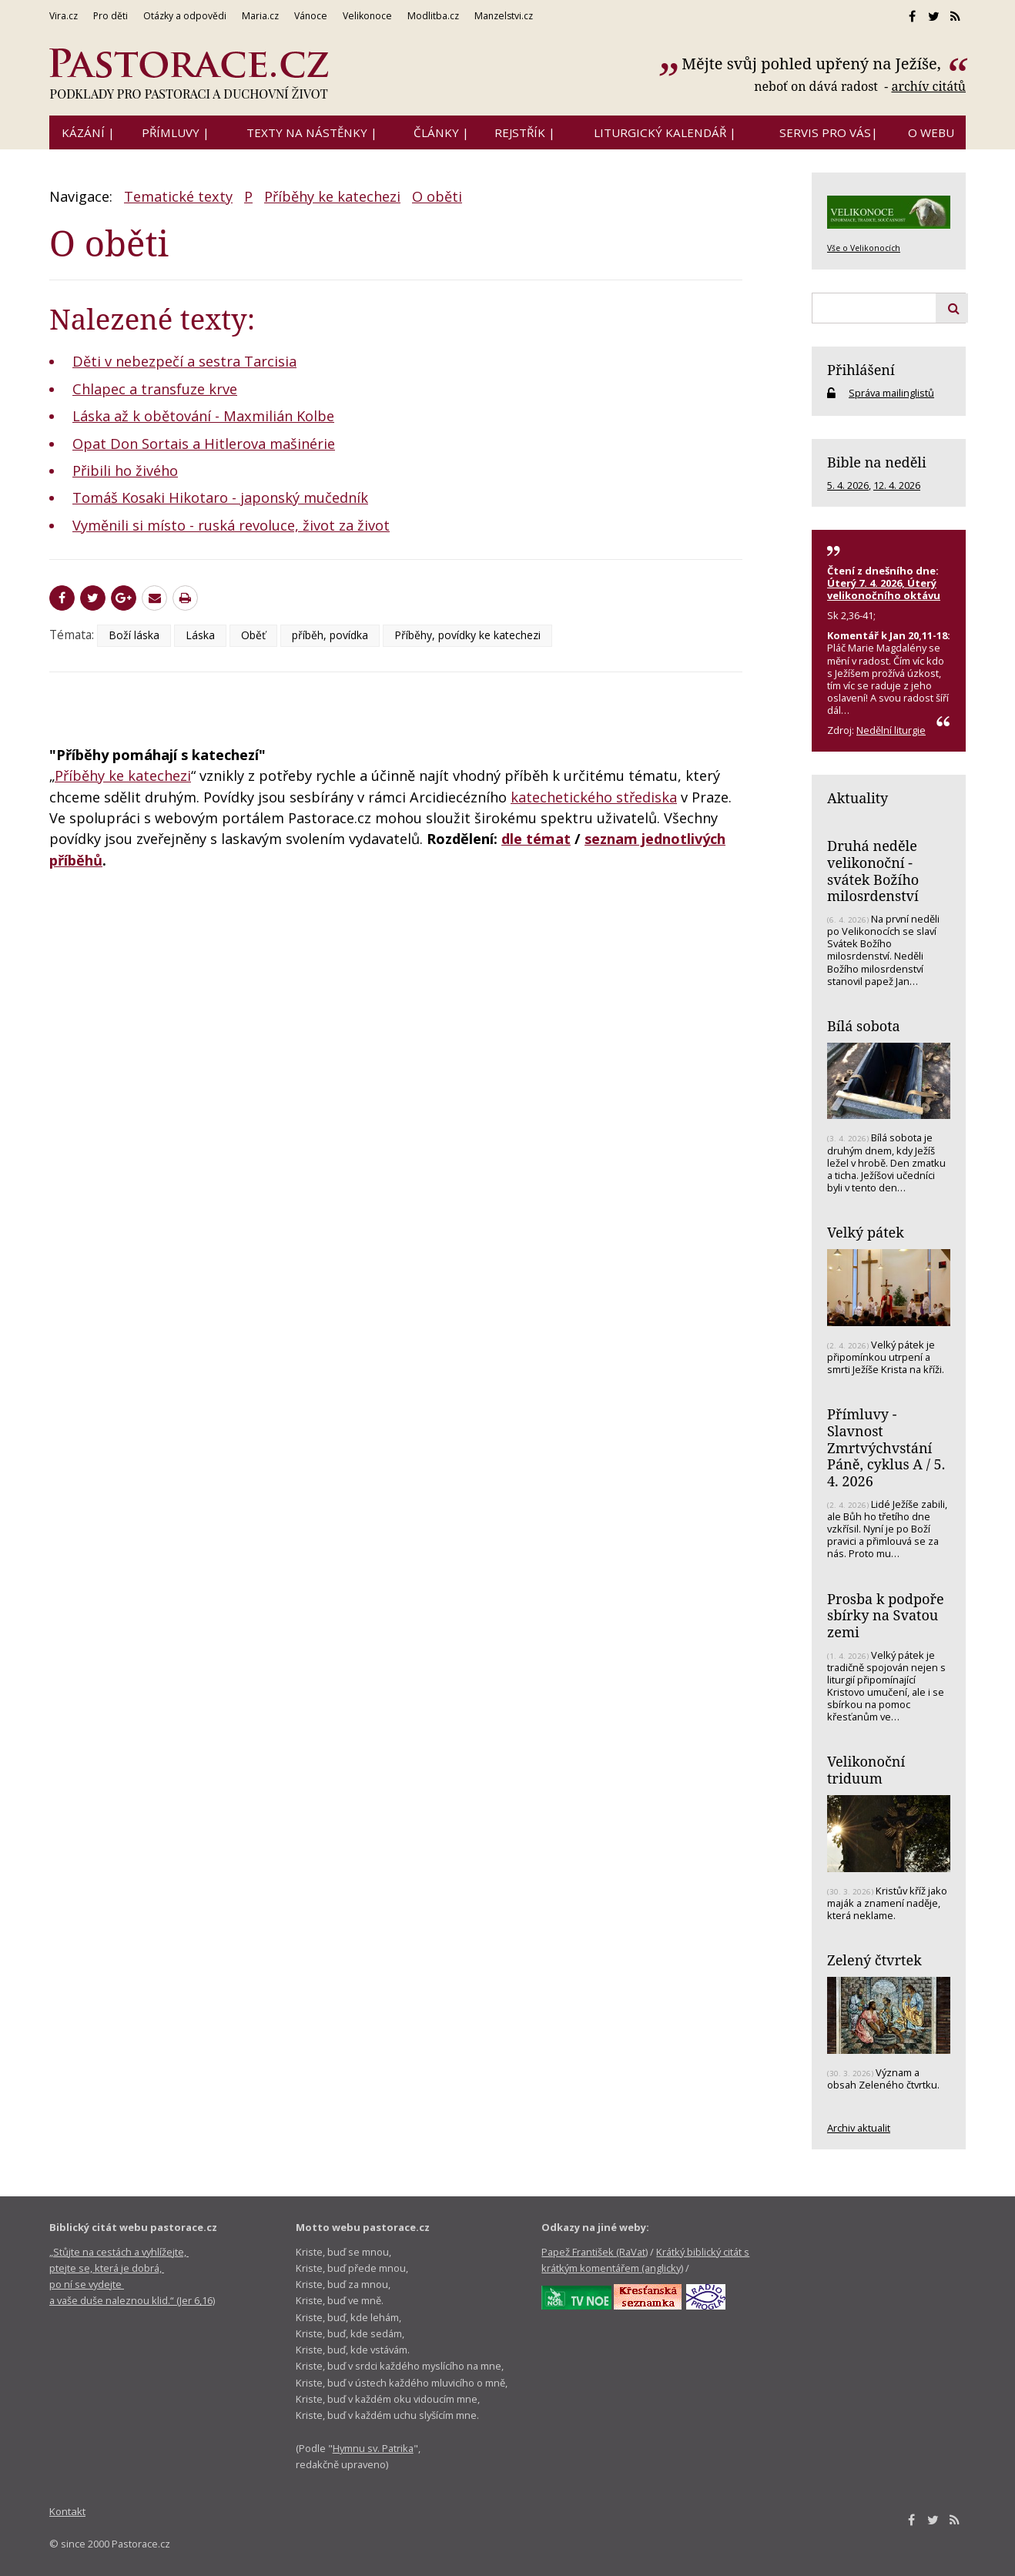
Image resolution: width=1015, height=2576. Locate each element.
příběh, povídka (330, 635)
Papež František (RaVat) (594, 2252)
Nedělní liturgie (891, 730)
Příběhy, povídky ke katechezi (467, 635)
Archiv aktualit (858, 2128)
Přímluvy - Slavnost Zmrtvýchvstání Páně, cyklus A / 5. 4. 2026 (886, 1447)
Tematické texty (178, 196)
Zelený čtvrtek (874, 1960)
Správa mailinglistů (891, 393)
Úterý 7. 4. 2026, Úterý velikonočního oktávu (883, 589)
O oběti (437, 196)
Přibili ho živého (125, 470)
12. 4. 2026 (896, 485)
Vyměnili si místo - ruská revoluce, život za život (231, 525)
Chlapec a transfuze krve (154, 389)
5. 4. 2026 (848, 485)
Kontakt (67, 2511)
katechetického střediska (594, 797)
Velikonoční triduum (866, 1769)
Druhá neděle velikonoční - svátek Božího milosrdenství (873, 870)
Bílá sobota (863, 1026)
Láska (200, 635)
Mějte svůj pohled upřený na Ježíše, (813, 63)
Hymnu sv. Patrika (373, 2448)
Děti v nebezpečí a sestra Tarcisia (184, 361)
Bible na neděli (876, 462)
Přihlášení (861, 369)
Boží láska (134, 635)
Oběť (253, 635)
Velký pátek (865, 1232)
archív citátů (928, 86)
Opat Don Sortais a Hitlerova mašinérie (203, 443)
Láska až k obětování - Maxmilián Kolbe (203, 416)
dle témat (536, 838)
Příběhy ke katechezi (332, 196)
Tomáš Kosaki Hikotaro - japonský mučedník (220, 497)
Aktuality (857, 798)
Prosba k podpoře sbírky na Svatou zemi (885, 1615)
